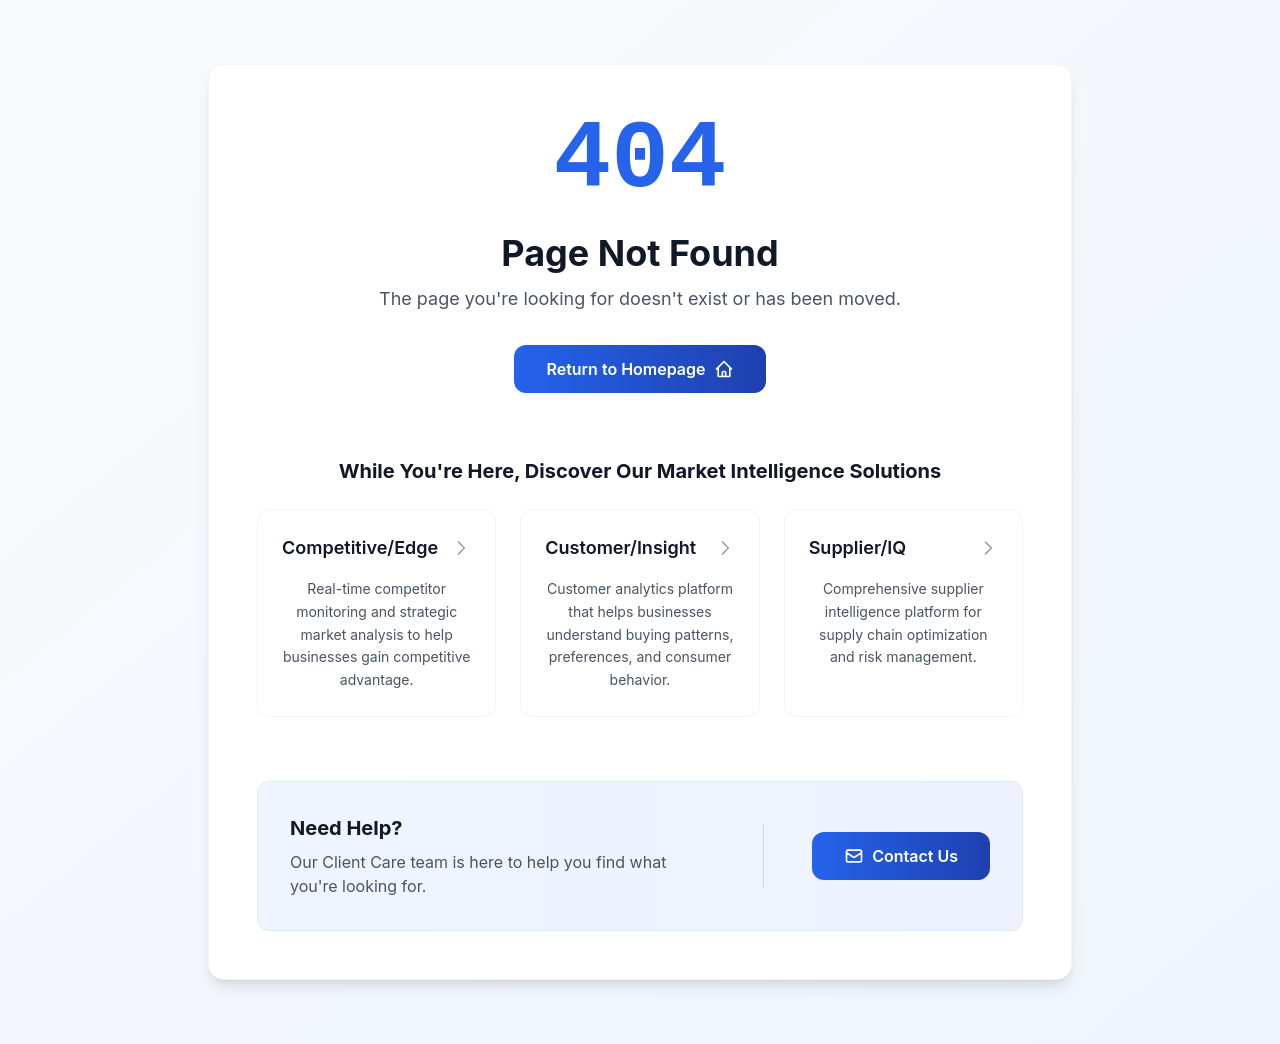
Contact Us (901, 856)
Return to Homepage (639, 369)
